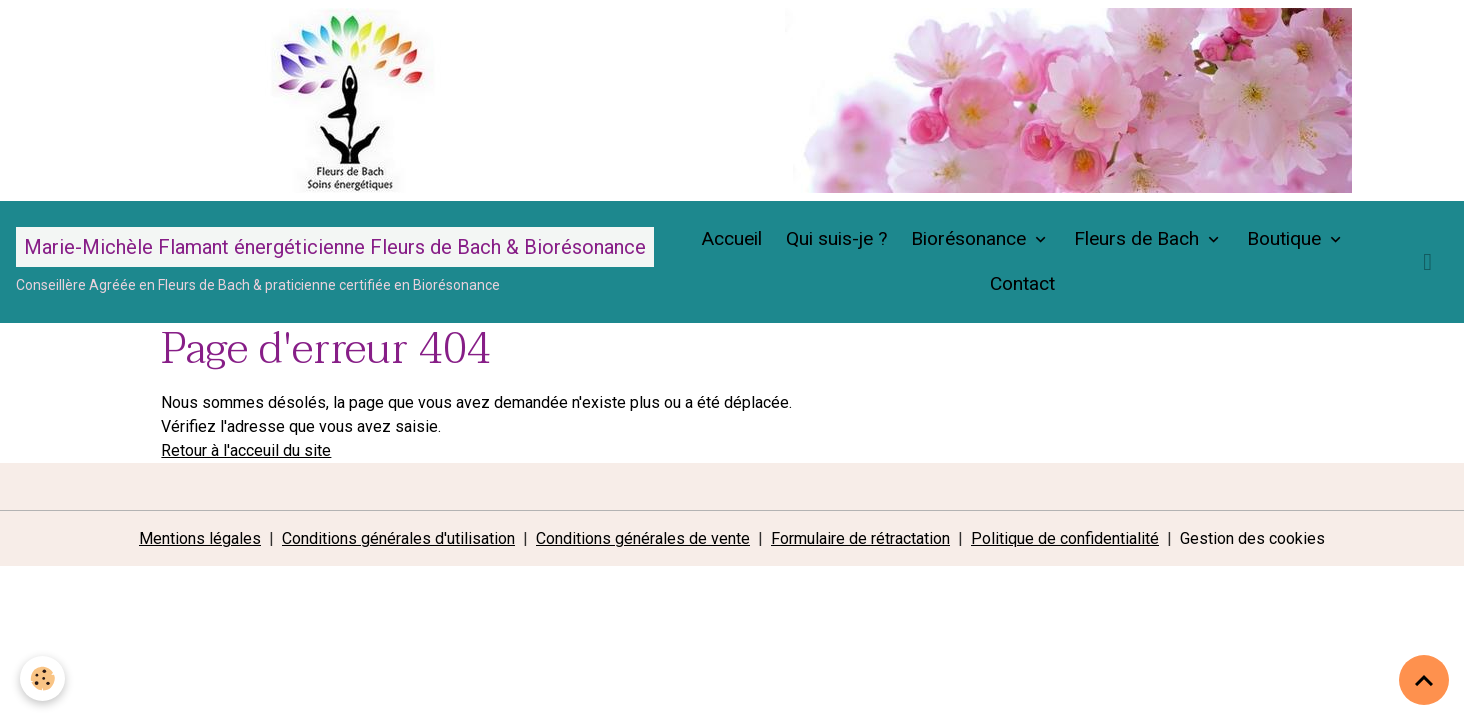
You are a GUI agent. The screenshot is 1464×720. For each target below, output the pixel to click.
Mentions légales (200, 538)
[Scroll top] (1424, 680)
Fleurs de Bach (1139, 238)
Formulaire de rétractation (860, 538)
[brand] (335, 261)
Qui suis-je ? (836, 238)
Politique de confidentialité (1065, 538)
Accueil (731, 238)
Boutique (1286, 238)
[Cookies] (42, 678)
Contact (1022, 283)
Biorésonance (971, 238)
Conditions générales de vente (643, 538)
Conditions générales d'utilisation (398, 538)
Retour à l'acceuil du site (246, 450)
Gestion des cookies (1252, 538)
